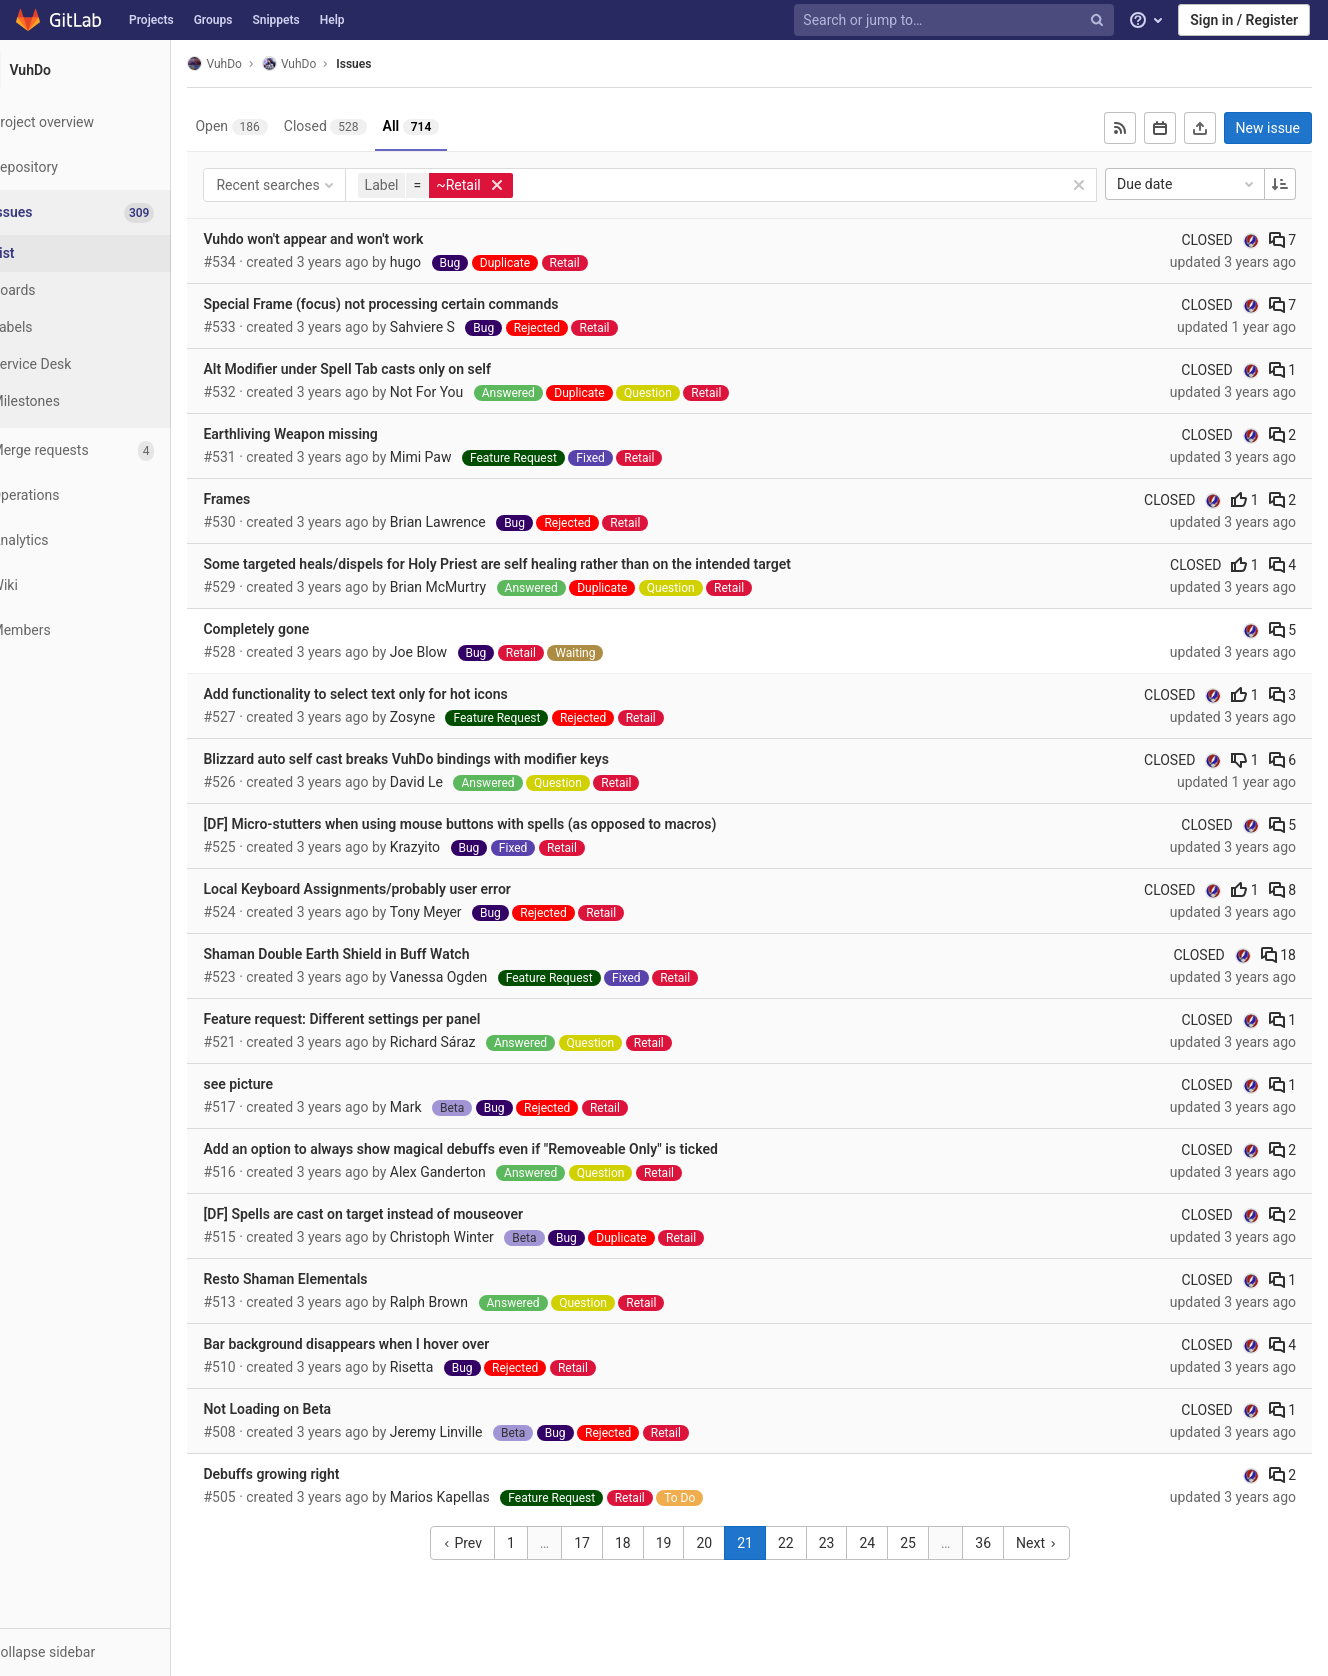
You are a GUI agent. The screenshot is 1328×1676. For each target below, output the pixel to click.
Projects (151, 20)
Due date (1187, 184)
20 (729, 1543)
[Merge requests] (109, 450)
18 (1278, 955)
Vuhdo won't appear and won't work (362, 239)
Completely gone (305, 629)
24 (892, 1543)
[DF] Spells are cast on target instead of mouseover (412, 1214)
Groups (213, 20)
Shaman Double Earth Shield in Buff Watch (385, 954)
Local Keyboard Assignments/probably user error (405, 889)
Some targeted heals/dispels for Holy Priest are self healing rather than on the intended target (546, 564)
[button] (109, 1652)
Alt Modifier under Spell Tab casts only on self (395, 369)
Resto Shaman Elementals (334, 1279)
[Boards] (110, 290)
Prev (486, 1543)
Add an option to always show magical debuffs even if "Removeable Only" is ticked (509, 1149)
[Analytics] (109, 540)
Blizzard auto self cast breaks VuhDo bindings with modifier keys (455, 759)
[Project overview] (109, 122)
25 (933, 1543)
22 (810, 1543)
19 (688, 1543)
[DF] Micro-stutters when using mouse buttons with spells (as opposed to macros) (508, 824)
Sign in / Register (1244, 20)
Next (1060, 1543)
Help (332, 20)
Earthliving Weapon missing (339, 434)
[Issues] (111, 212)
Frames (275, 499)
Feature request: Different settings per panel (390, 1019)
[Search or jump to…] (956, 20)
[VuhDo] (110, 70)
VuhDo (263, 63)
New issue (1268, 128)
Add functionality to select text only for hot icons (404, 694)
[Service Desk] (110, 364)
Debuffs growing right (320, 1474)
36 (1008, 1543)
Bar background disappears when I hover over (395, 1344)
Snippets (275, 20)
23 (851, 1543)
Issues (402, 64)
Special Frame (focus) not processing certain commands (429, 304)
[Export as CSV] (1200, 128)
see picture (287, 1084)
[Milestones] (110, 401)
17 (607, 1543)
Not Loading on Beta (316, 1409)
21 (770, 1543)
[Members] (109, 630)
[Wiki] (109, 585)
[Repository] (109, 167)
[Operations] (109, 495)
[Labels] (110, 327)
